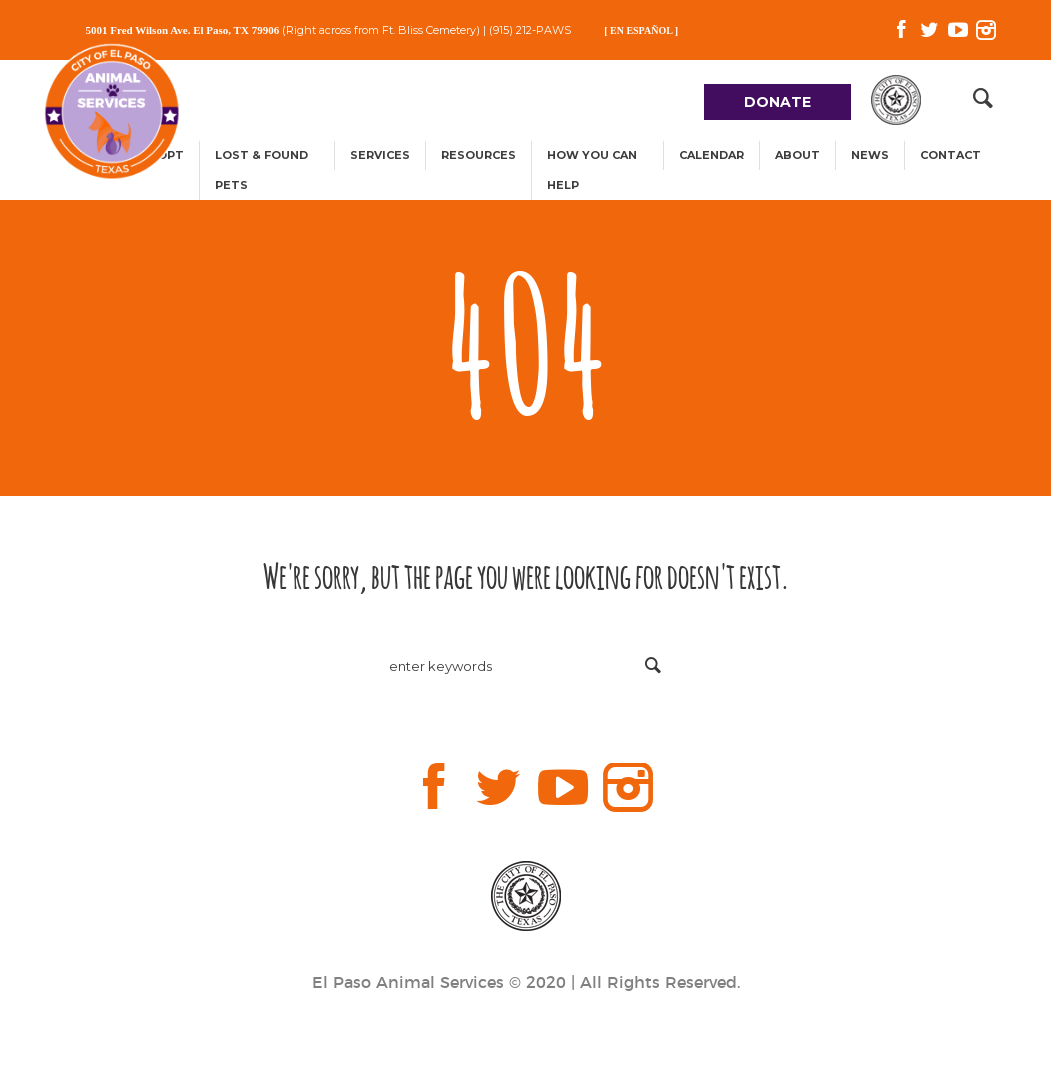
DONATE (777, 102)
